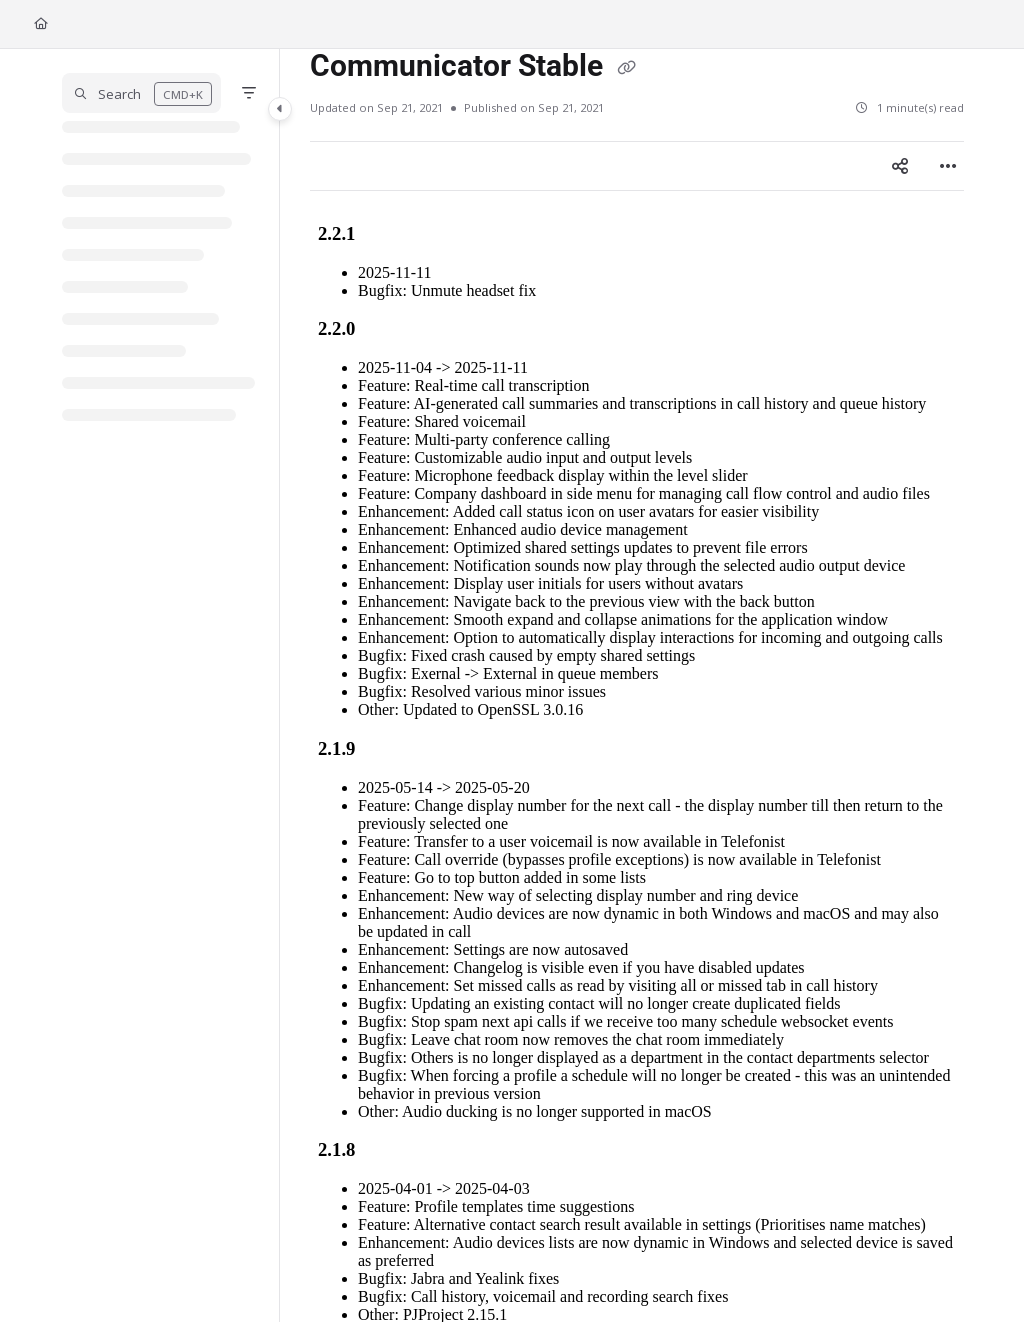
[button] (141, 93)
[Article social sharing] (900, 166)
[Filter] (249, 93)
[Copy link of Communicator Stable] (626, 68)
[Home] (41, 24)
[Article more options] (948, 166)
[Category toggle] (280, 109)
